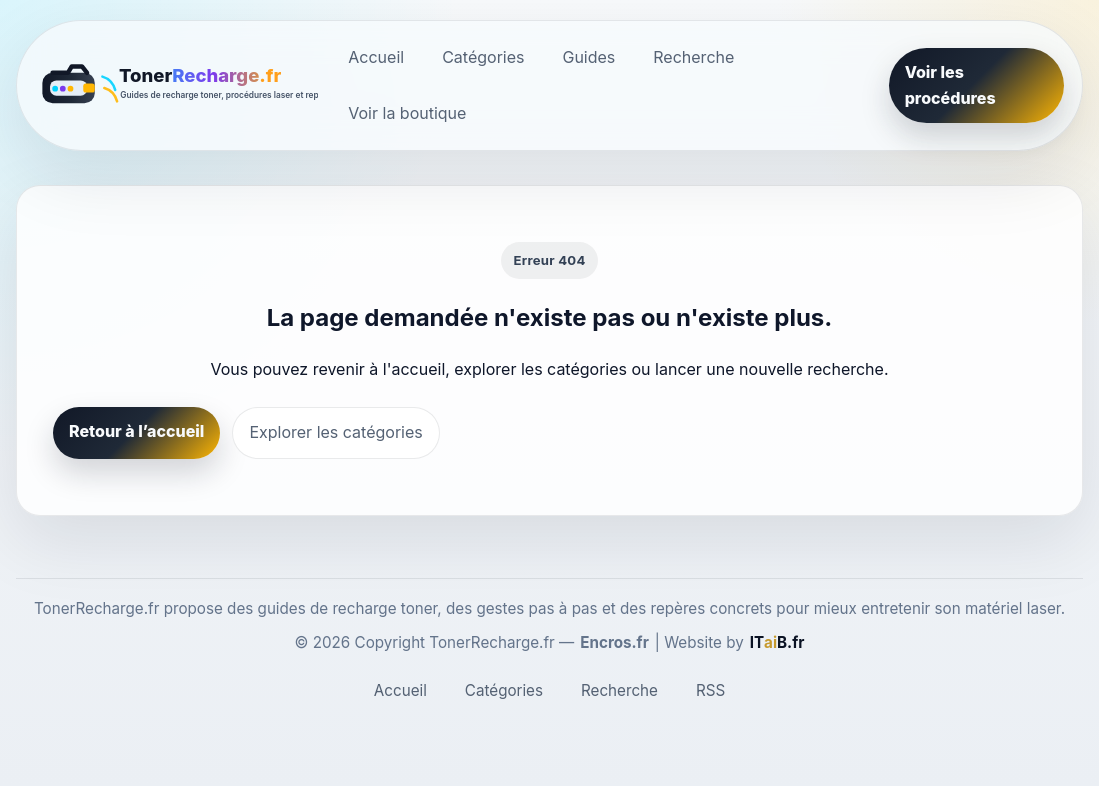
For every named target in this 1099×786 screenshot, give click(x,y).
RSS (710, 690)
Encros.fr (614, 642)
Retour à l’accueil (136, 431)
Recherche (693, 57)
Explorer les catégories (335, 432)
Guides (588, 57)
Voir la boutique (407, 113)
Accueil (376, 57)
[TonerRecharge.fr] (176, 86)
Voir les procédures (950, 85)
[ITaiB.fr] (777, 643)
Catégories (483, 57)
